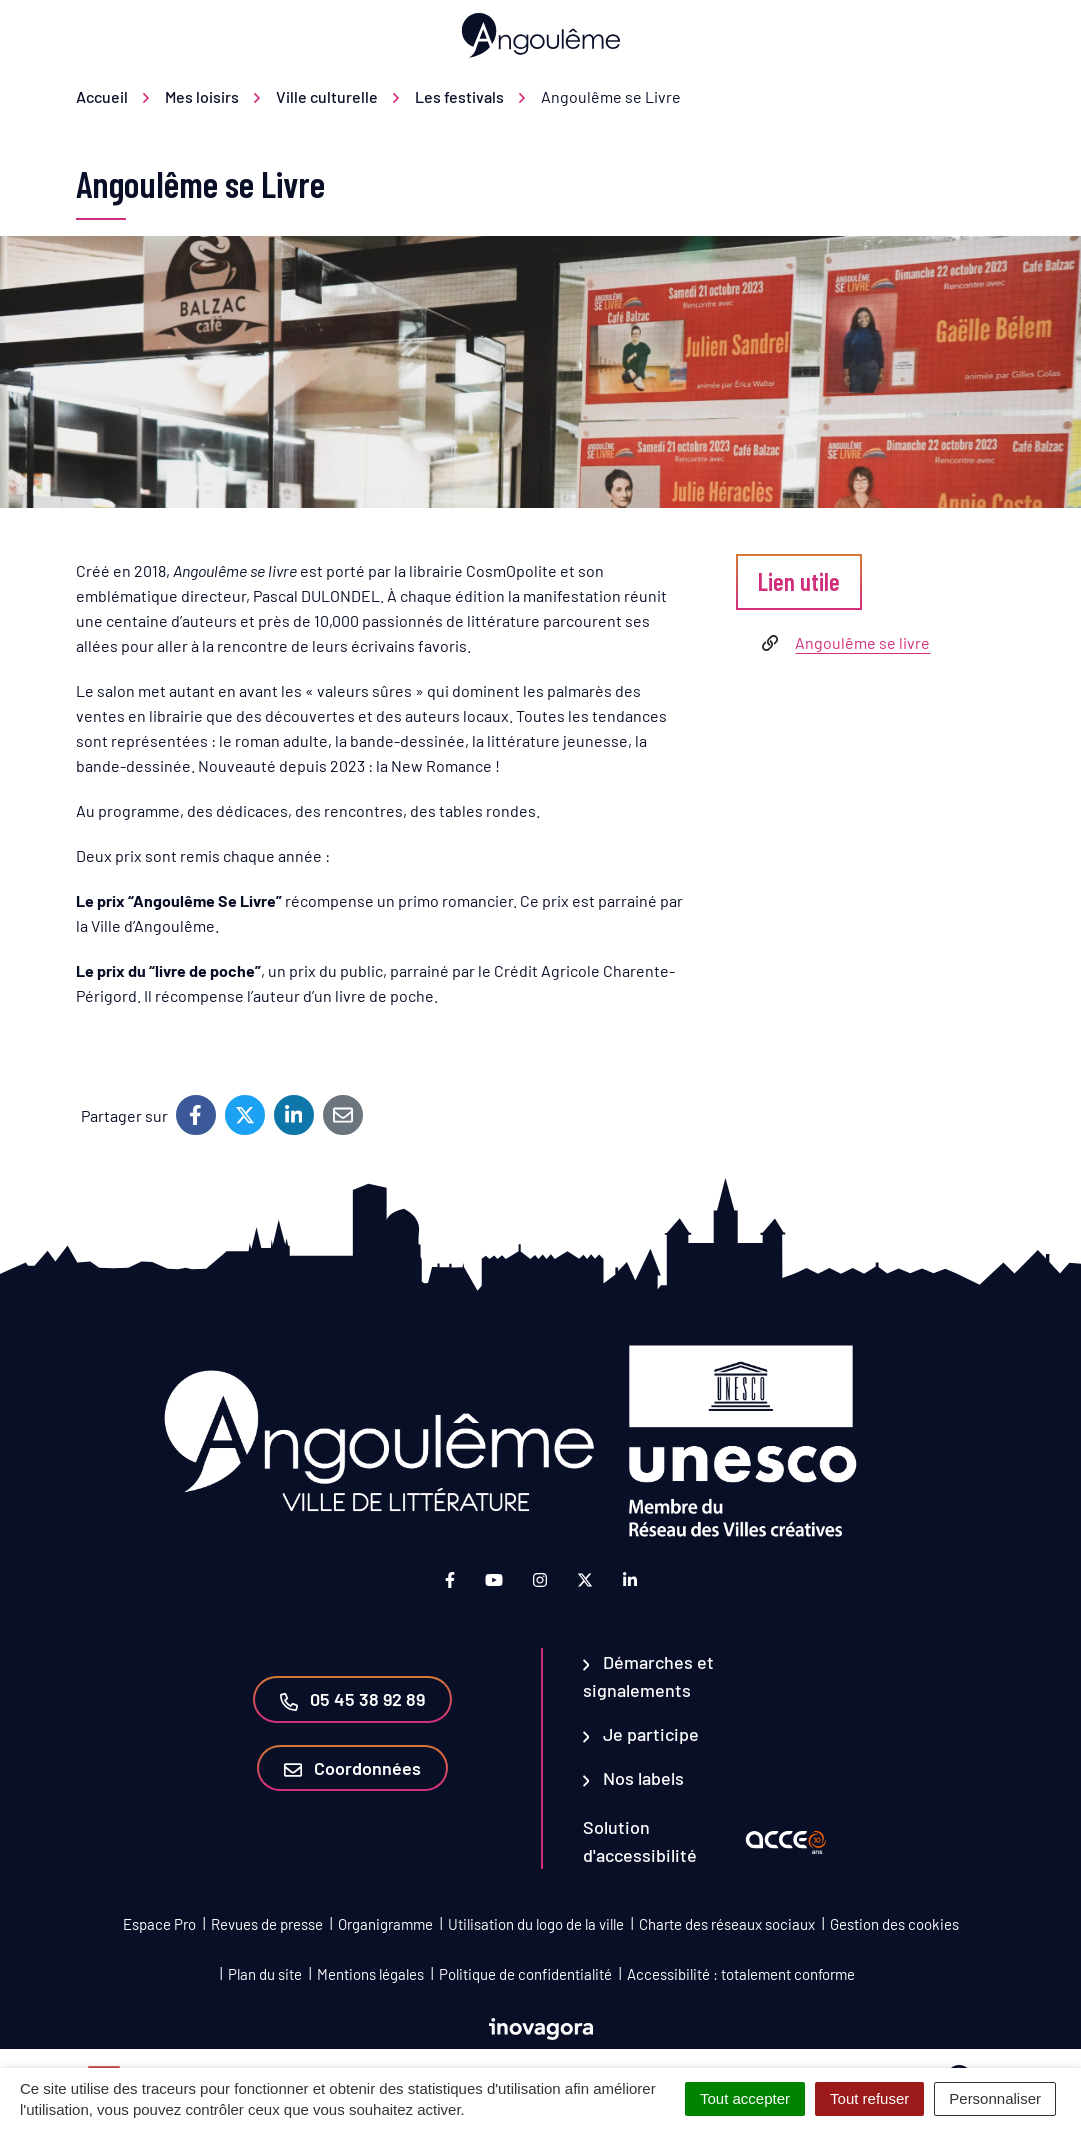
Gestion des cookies (894, 1924)
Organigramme (385, 1924)
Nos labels (634, 1778)
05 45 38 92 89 (352, 1699)
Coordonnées (352, 1768)
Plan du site (265, 1974)
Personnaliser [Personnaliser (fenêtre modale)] (995, 2098)
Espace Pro (159, 1924)
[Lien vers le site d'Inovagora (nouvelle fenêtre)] (541, 2026)
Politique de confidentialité (525, 1974)
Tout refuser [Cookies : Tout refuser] (869, 2098)
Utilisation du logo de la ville (536, 1924)
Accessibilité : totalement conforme (741, 1974)
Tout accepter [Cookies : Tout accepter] (745, 2098)
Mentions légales (370, 1974)
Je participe (641, 1734)
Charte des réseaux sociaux (727, 1924)
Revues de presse (267, 1924)
